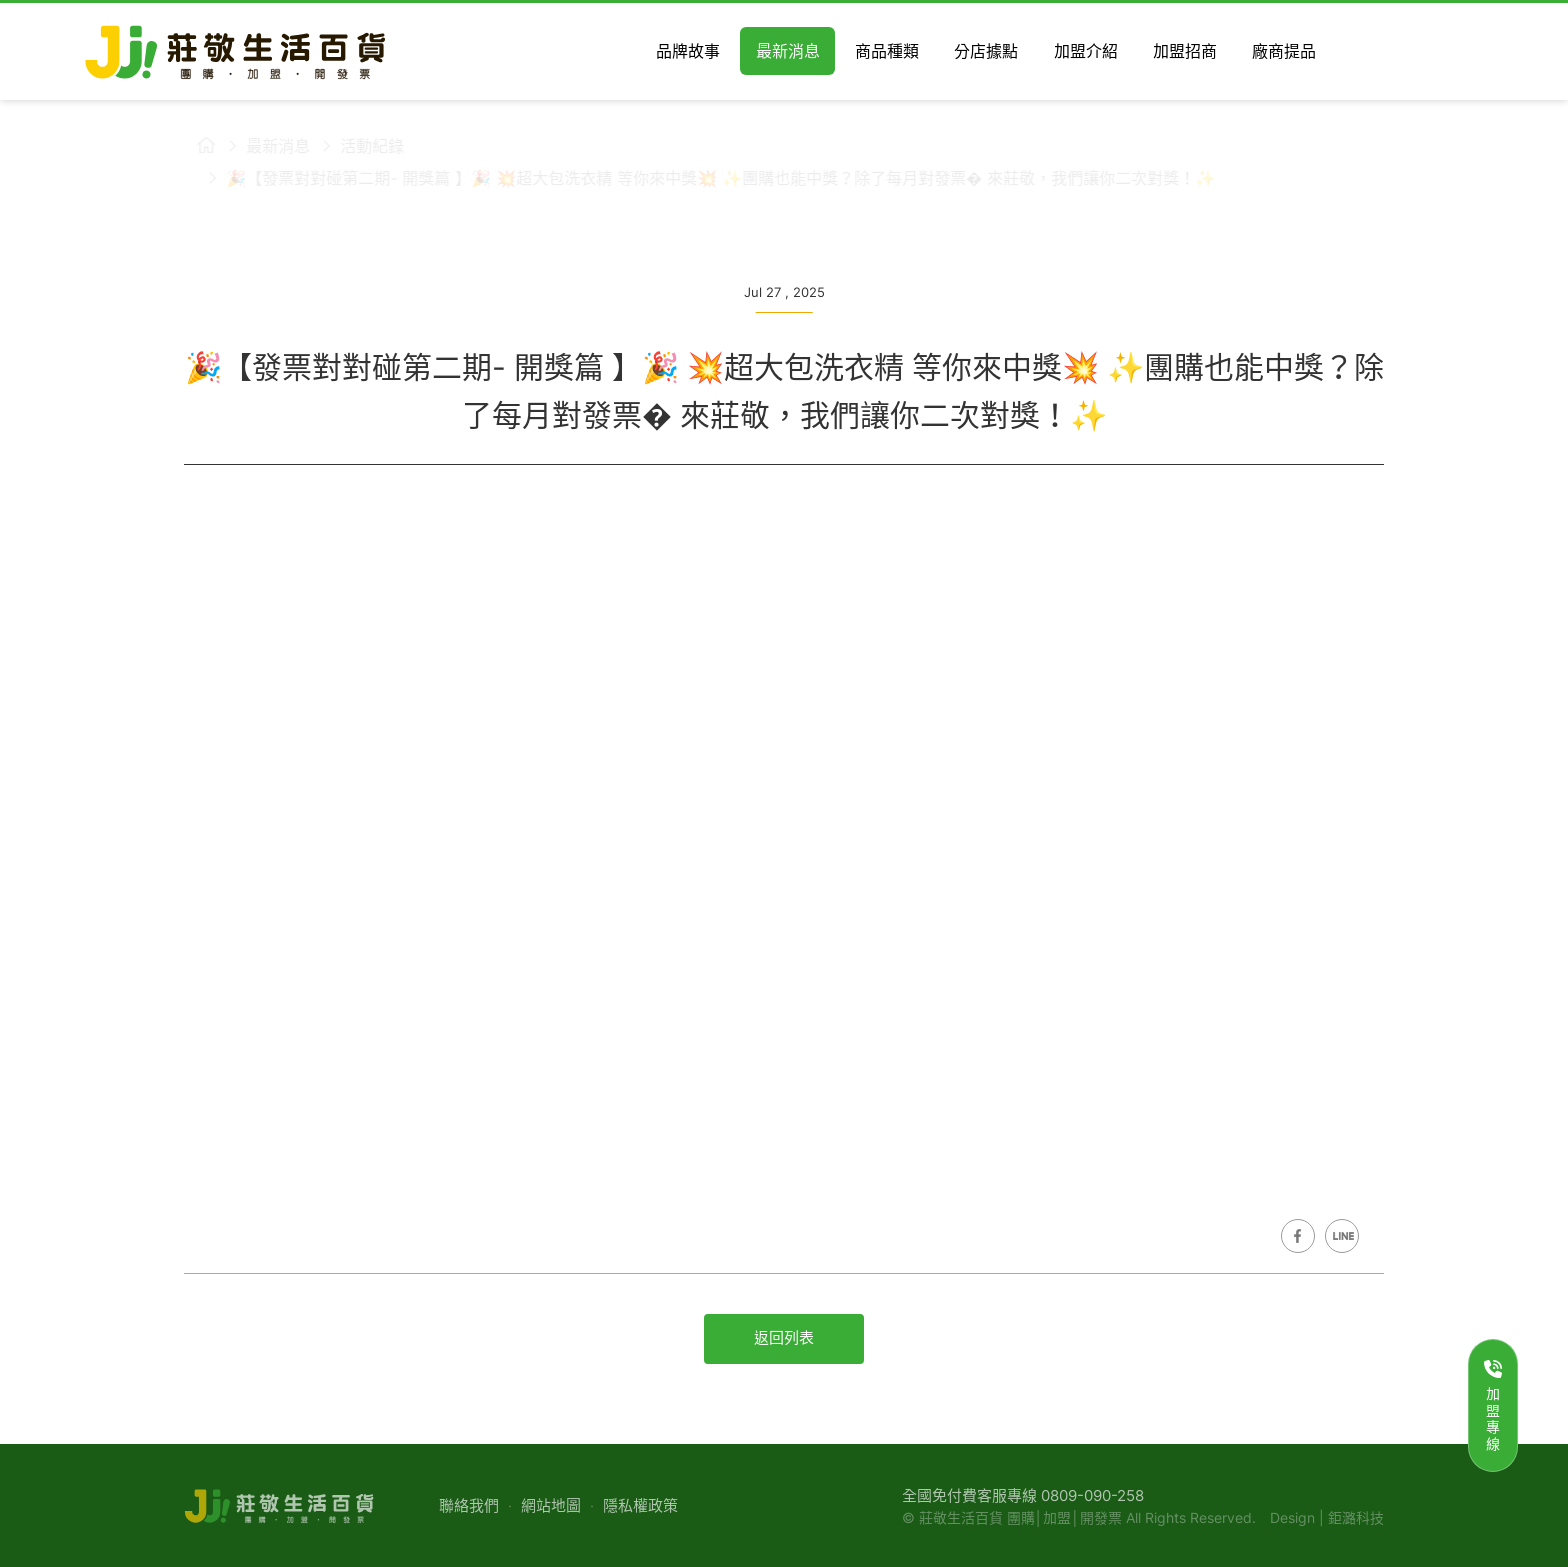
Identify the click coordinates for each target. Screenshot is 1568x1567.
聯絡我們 (469, 1505)
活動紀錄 (360, 146)
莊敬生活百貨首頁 (194, 145)
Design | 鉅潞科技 (1327, 1517)
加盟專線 (1493, 1406)
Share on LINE (1342, 1236)
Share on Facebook (1298, 1236)
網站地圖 (551, 1505)
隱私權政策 (640, 1505)
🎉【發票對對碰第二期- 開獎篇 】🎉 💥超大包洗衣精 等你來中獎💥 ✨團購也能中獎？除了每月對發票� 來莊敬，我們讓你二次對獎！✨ (708, 178)
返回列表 (784, 1337)
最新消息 (266, 146)
